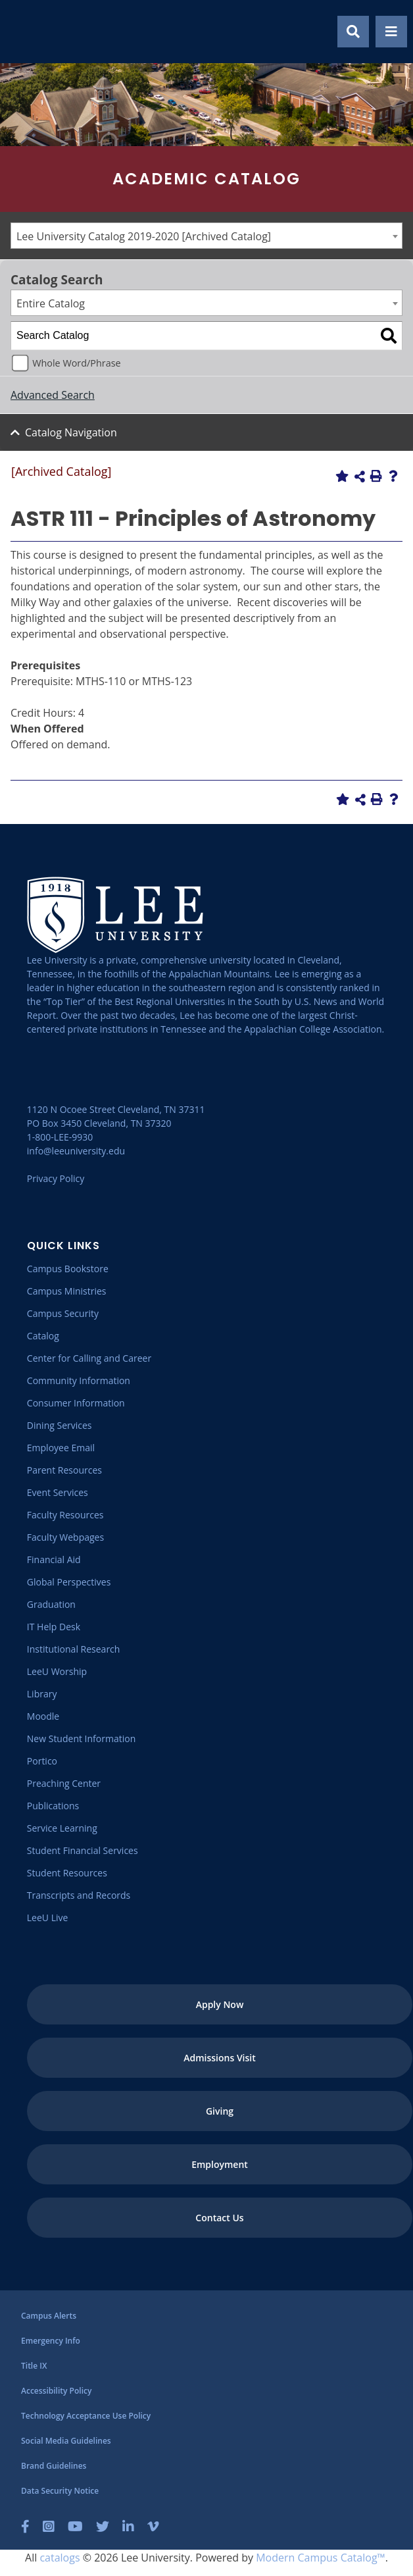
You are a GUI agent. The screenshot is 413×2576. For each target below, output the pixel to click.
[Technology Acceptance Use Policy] (86, 2415)
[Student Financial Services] (82, 1850)
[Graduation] (51, 1604)
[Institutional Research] (73, 1649)
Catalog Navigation (71, 432)
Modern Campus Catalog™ (320, 2557)
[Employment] (219, 2164)
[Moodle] (43, 1716)
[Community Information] (78, 1380)
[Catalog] (43, 1335)
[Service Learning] (62, 1828)
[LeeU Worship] (57, 1671)
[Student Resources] (67, 1873)
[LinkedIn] (128, 2527)
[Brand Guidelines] (53, 2465)
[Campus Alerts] (48, 2315)
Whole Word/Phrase (76, 363)
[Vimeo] (153, 2527)
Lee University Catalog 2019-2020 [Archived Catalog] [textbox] (143, 236)
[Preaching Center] (64, 1783)
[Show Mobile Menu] (391, 31)
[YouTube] (75, 2527)
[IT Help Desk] (53, 1626)
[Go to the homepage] (26, 31)
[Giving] (219, 2111)
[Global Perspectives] (69, 1582)
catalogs (59, 2557)
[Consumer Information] (76, 1403)
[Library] (42, 1693)
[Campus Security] (63, 1313)
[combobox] (206, 235)
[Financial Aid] (54, 1559)
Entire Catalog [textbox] (50, 303)
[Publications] (53, 1805)
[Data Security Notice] (60, 2490)
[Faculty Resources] (65, 1514)
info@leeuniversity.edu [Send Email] (76, 1151)
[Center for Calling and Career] (89, 1358)
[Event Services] (57, 1492)
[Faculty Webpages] (65, 1537)
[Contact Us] (219, 2218)
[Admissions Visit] (219, 2058)
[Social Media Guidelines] (66, 2440)
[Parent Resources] (64, 1470)
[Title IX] (34, 2365)
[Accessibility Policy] (56, 2390)
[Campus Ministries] (67, 1291)
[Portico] (42, 1761)
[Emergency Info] (50, 2340)
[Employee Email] (61, 1447)
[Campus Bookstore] (68, 1268)
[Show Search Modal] (353, 31)
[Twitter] (102, 2527)
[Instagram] (49, 2527)
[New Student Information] (81, 1738)
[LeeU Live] (47, 1917)
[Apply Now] (219, 2004)
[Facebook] (25, 2527)
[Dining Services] (59, 1425)
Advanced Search (53, 395)
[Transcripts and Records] (78, 1895)
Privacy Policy (55, 1178)
